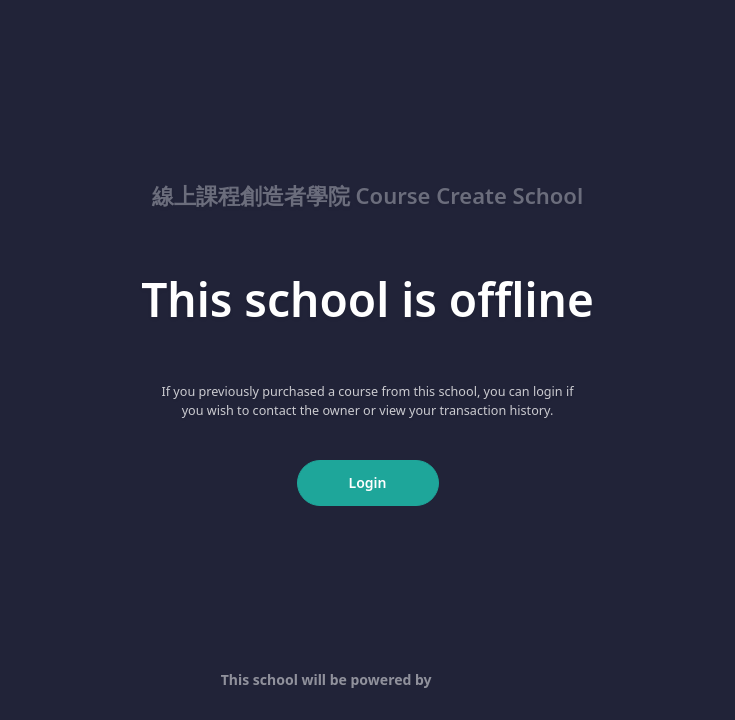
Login (368, 482)
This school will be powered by (367, 679)
